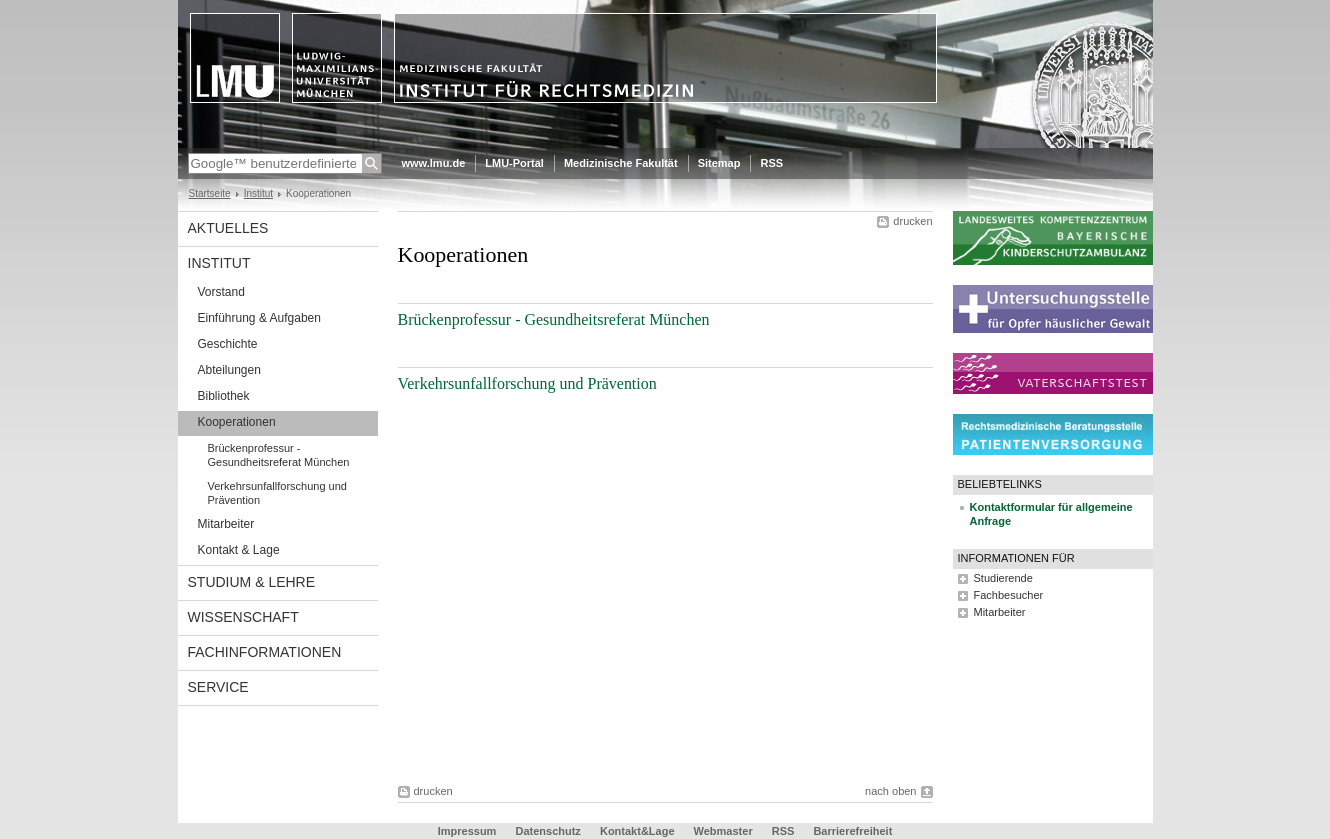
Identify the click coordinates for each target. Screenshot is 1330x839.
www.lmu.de (434, 163)
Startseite (210, 193)
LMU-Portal (514, 163)
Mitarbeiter (226, 524)
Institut (258, 193)
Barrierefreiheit (852, 831)
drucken (912, 221)
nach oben (890, 791)
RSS (771, 163)
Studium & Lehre (252, 582)
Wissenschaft (243, 617)
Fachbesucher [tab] (1009, 595)
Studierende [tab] (1003, 578)
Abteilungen (229, 370)
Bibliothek (224, 396)
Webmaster (723, 831)
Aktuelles (228, 228)
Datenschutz (547, 831)
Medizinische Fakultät (621, 163)
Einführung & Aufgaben (259, 318)
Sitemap (719, 163)
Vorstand (221, 292)
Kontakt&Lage (637, 831)
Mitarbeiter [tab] (1000, 612)
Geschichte (228, 344)
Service (218, 687)
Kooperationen (237, 422)
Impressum (467, 831)
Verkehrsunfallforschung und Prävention (277, 493)
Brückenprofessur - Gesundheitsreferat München (279, 455)
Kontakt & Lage (239, 550)
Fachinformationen (265, 652)
